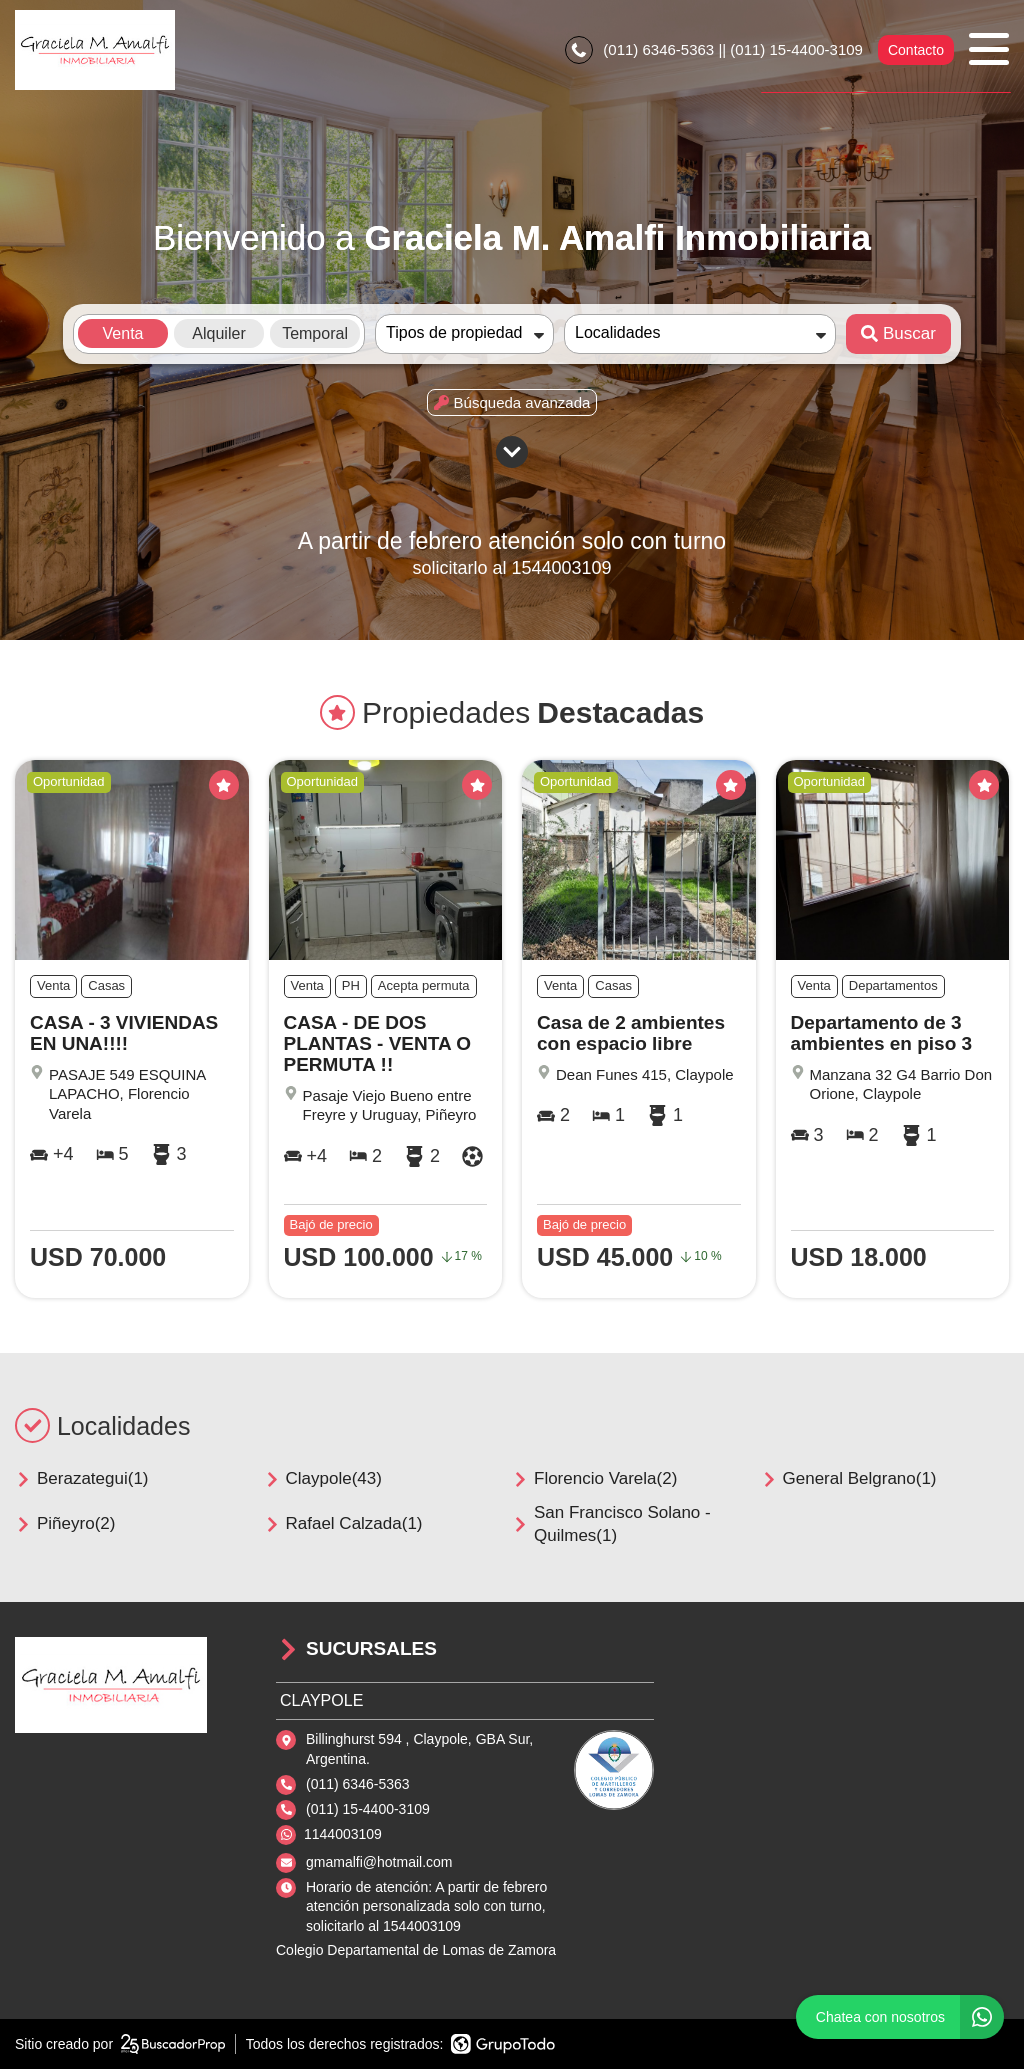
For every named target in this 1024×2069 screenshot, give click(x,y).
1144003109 (343, 1834)
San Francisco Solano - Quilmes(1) (611, 1523)
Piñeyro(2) (65, 1523)
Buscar (898, 333)
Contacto (916, 50)
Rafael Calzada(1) (343, 1523)
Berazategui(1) (82, 1478)
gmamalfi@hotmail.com (379, 1862)
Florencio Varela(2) (594, 1478)
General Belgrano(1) (849, 1478)
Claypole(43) (323, 1478)
